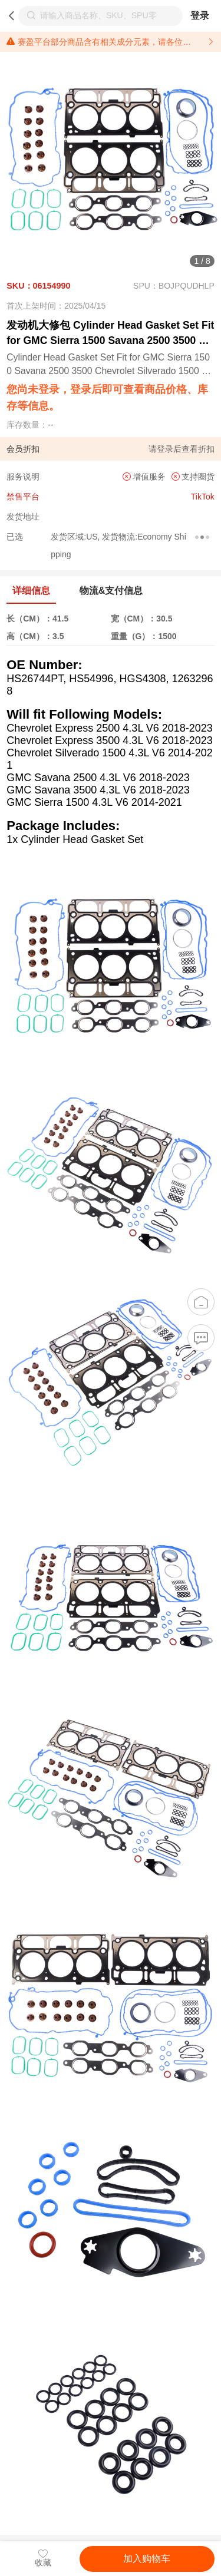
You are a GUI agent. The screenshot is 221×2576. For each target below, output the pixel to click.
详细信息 (31, 591)
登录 (199, 16)
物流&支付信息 (111, 591)
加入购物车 (146, 2559)
